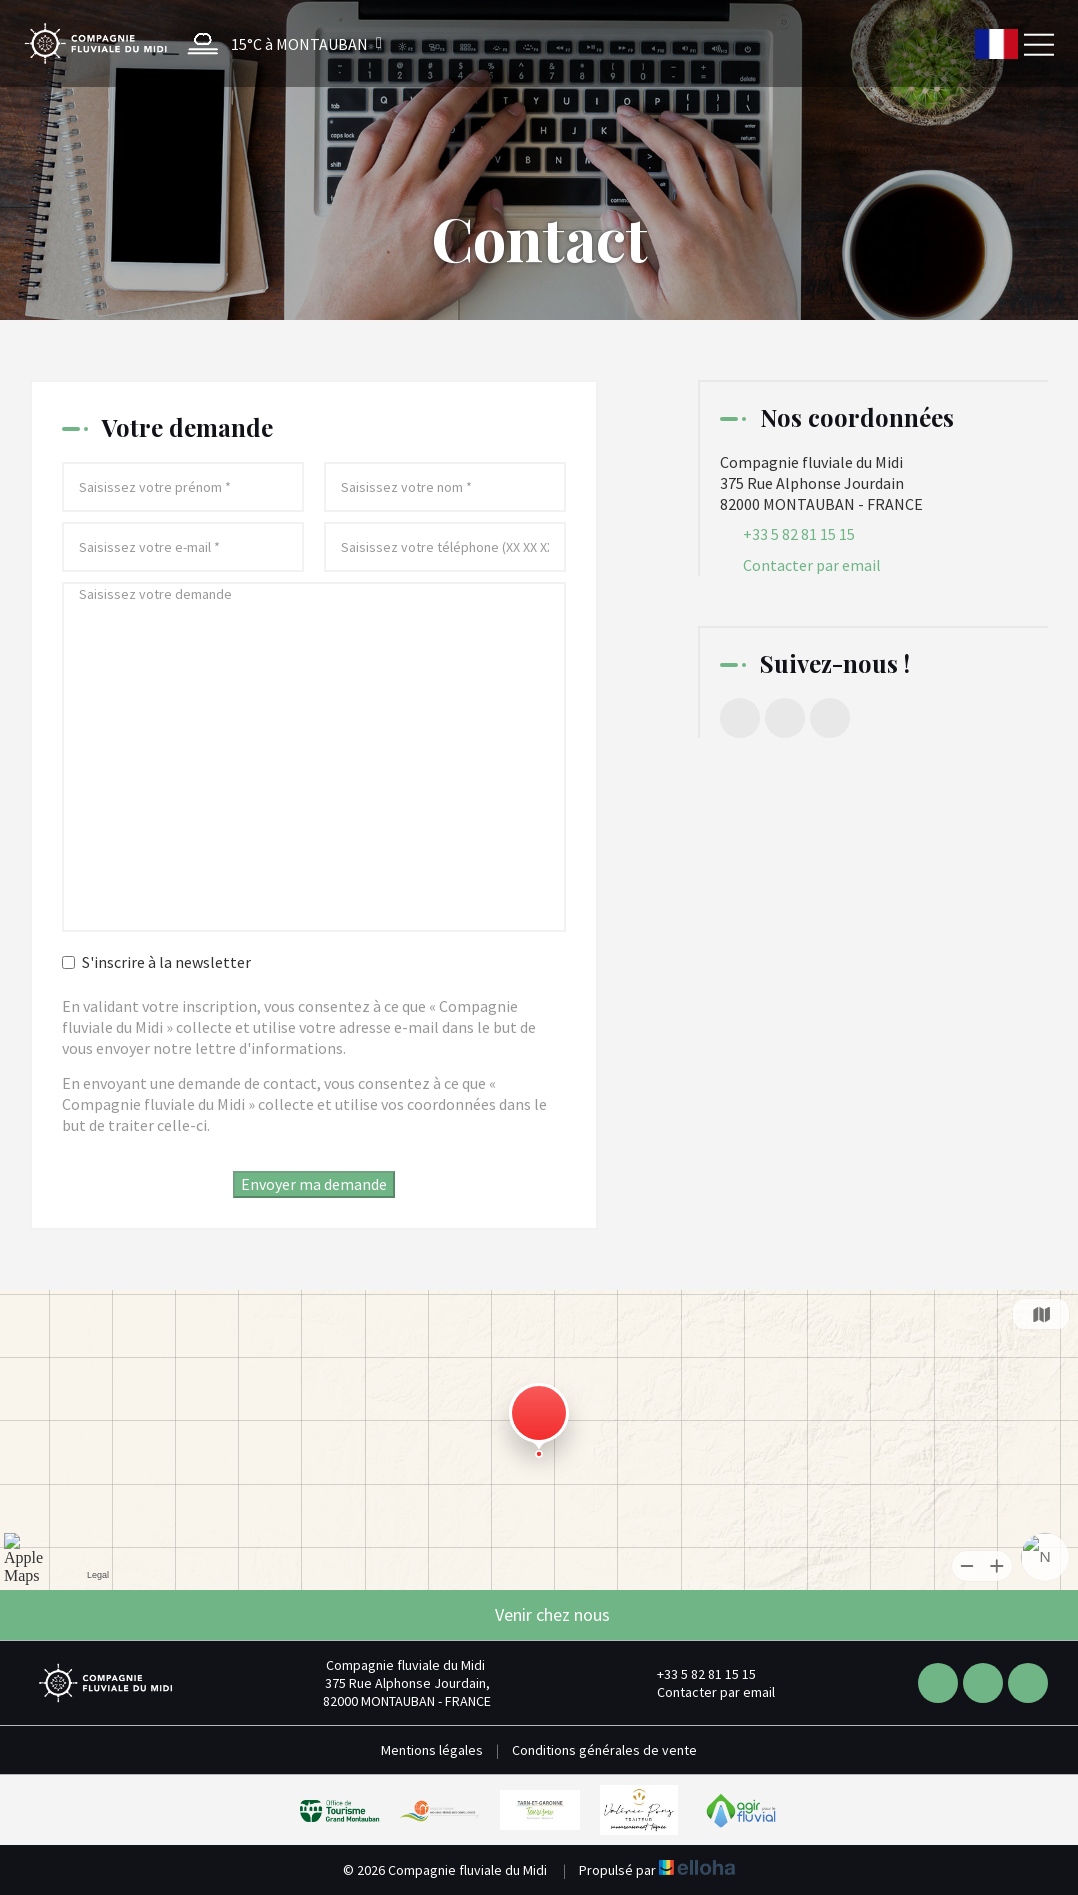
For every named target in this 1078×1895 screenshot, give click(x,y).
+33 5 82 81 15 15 (695, 1674)
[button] (280, 43)
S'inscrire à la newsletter (156, 962)
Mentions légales (432, 1750)
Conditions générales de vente (604, 1750)
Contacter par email (812, 565)
